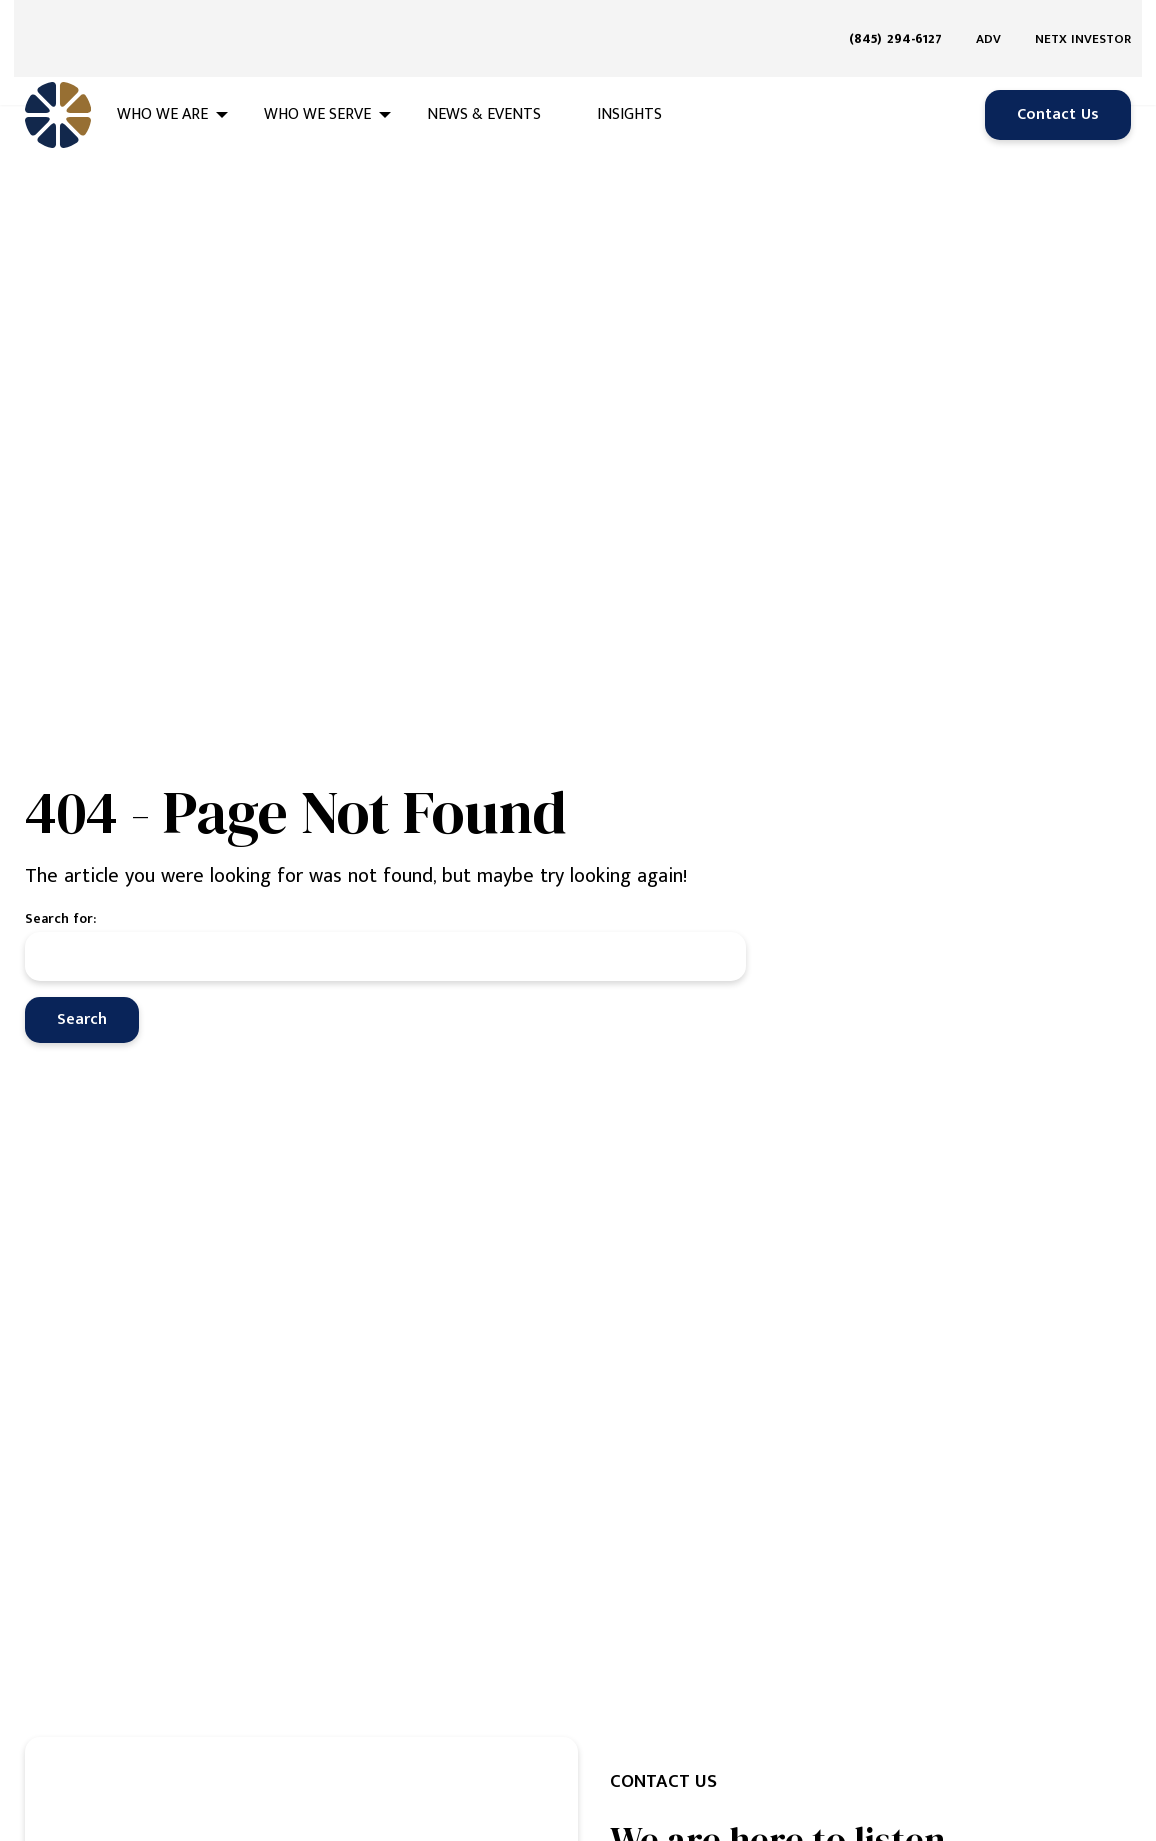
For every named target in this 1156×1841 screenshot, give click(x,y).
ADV (988, 22)
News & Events (484, 81)
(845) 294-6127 (895, 21)
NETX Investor (1083, 22)
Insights (629, 81)
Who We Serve (317, 81)
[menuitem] (903, 22)
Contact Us (1058, 81)
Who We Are (162, 81)
